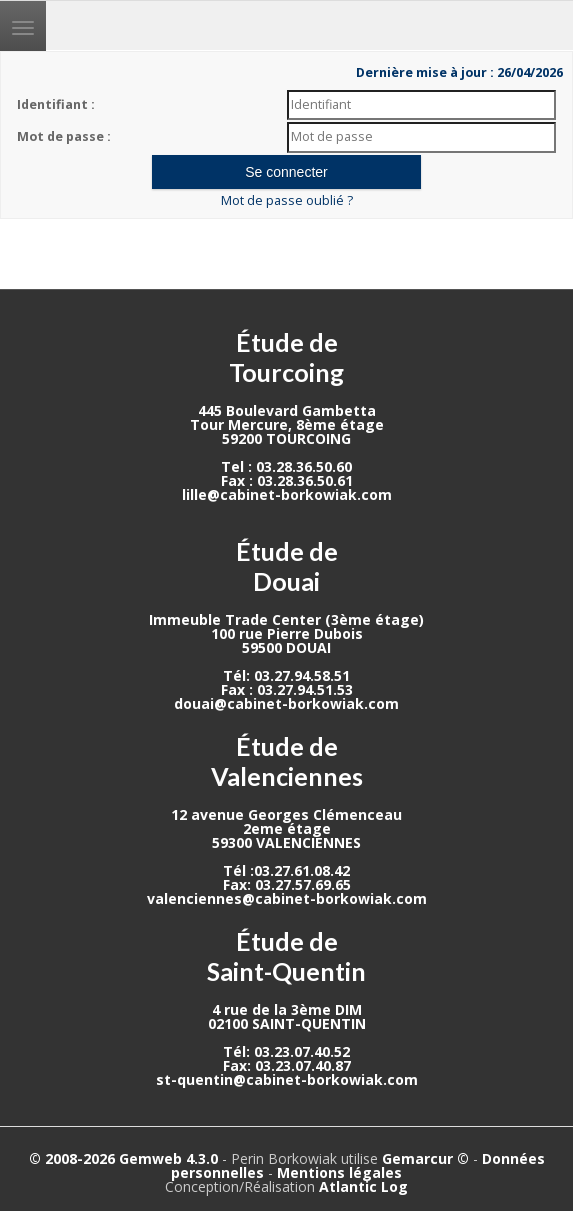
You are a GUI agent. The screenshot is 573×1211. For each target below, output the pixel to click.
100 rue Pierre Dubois (287, 633)
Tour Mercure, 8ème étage (287, 424)
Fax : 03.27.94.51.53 (287, 689)
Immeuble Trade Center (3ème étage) (286, 619)
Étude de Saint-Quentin (286, 956)
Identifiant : (56, 104)
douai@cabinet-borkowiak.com (286, 703)
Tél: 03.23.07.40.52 (286, 1051)
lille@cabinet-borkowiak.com (287, 494)
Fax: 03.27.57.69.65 (287, 884)
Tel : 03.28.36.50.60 (286, 466)
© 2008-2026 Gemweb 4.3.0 (123, 1158)
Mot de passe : (64, 136)
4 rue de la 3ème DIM (287, 1009)
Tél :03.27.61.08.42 (286, 870)
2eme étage (287, 828)
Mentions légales (339, 1172)
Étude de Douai (287, 566)
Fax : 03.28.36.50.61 (287, 480)
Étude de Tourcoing (286, 357)
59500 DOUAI (286, 647)
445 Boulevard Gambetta (287, 410)
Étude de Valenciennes (287, 761)
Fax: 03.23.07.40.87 (287, 1065)
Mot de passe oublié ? (287, 200)
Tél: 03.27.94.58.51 (286, 675)
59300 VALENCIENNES (286, 842)
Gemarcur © (425, 1158)
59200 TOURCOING (286, 438)
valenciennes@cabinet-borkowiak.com (287, 898)
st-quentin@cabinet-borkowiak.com (287, 1079)
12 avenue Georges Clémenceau (286, 814)
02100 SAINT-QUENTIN (287, 1023)
